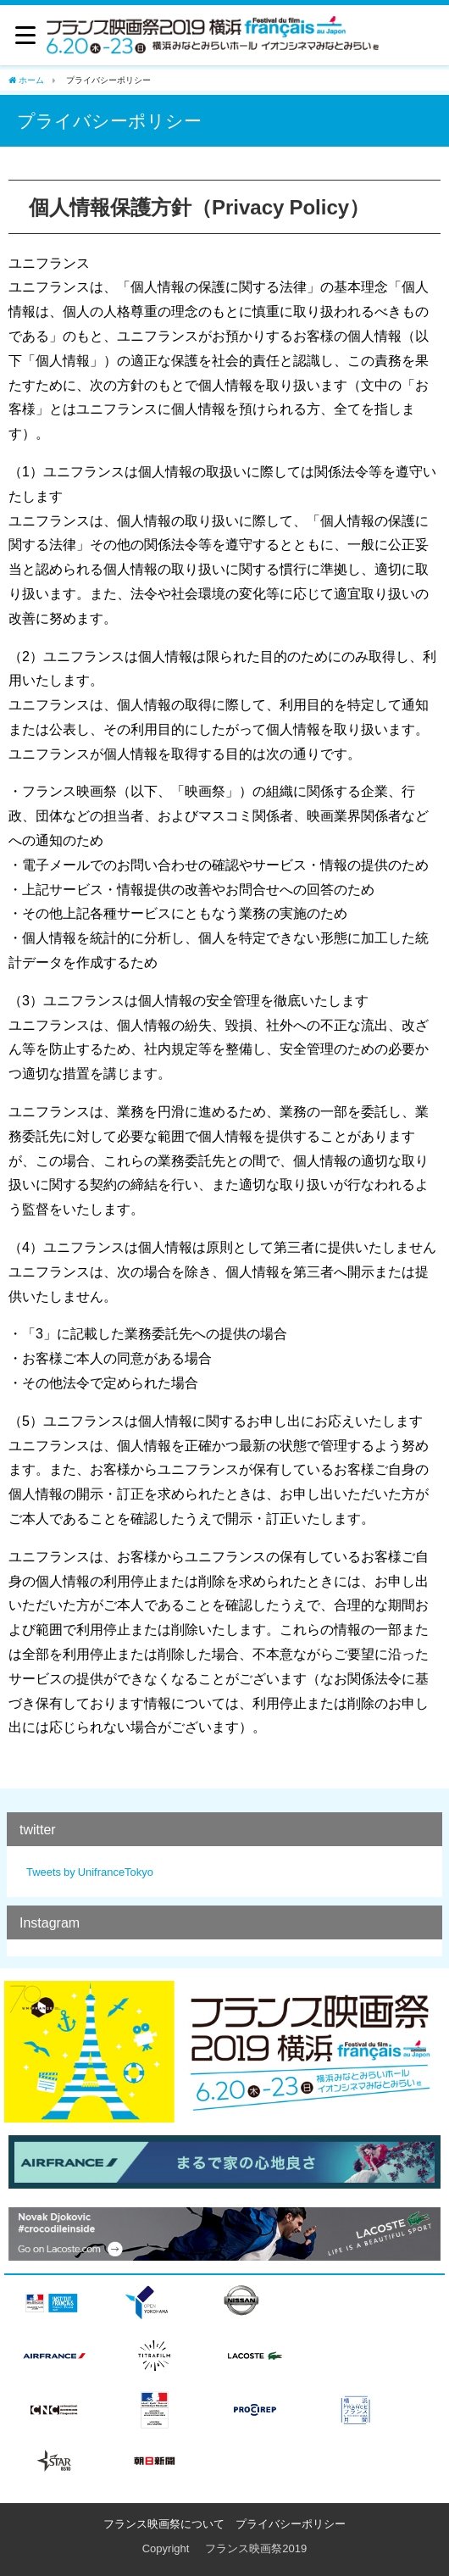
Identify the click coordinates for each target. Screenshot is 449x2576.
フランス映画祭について (163, 2523)
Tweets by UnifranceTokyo (89, 1872)
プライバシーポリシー (291, 2523)
